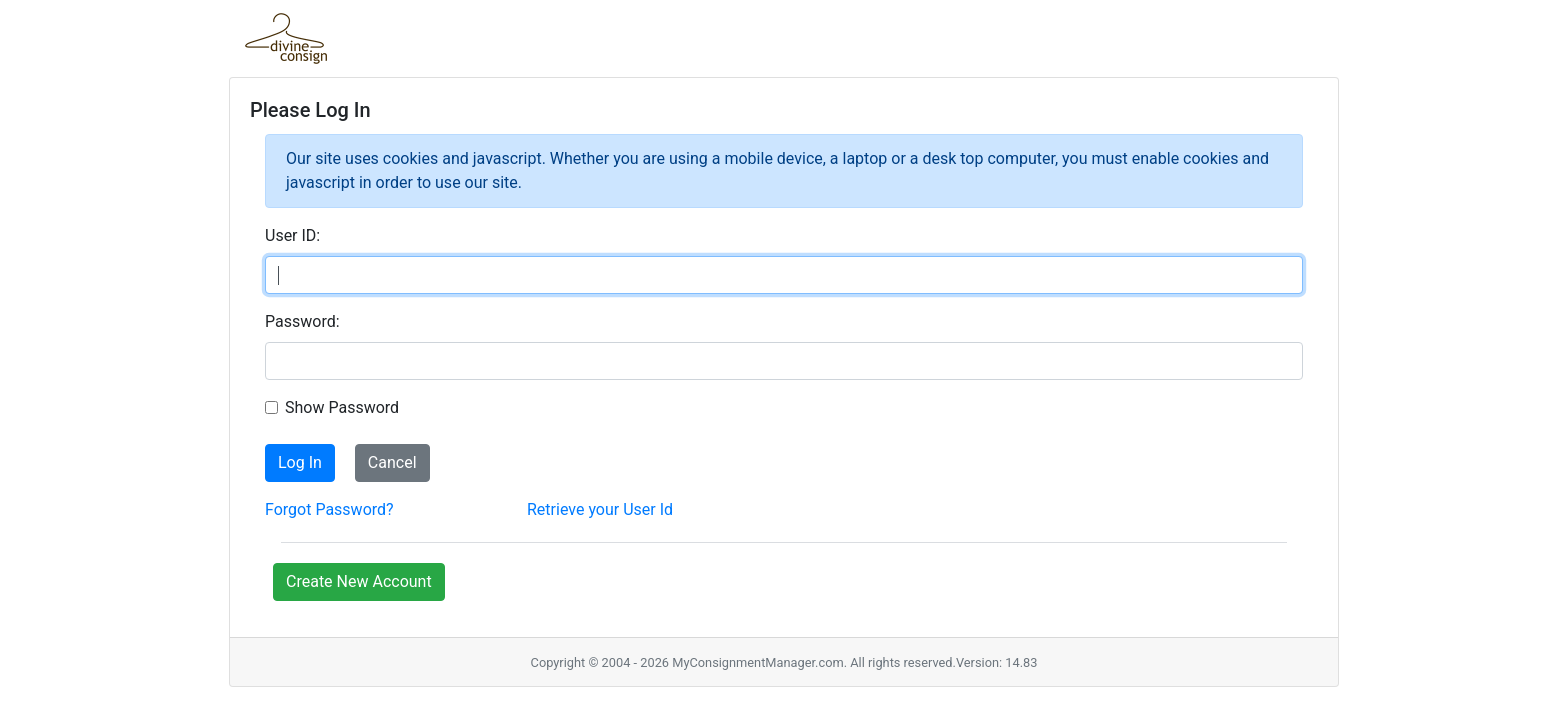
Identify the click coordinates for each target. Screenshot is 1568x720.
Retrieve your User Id (600, 509)
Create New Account (359, 581)
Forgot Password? (329, 509)
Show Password (342, 407)
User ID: (292, 235)
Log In (300, 462)
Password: (302, 321)
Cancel (392, 462)
